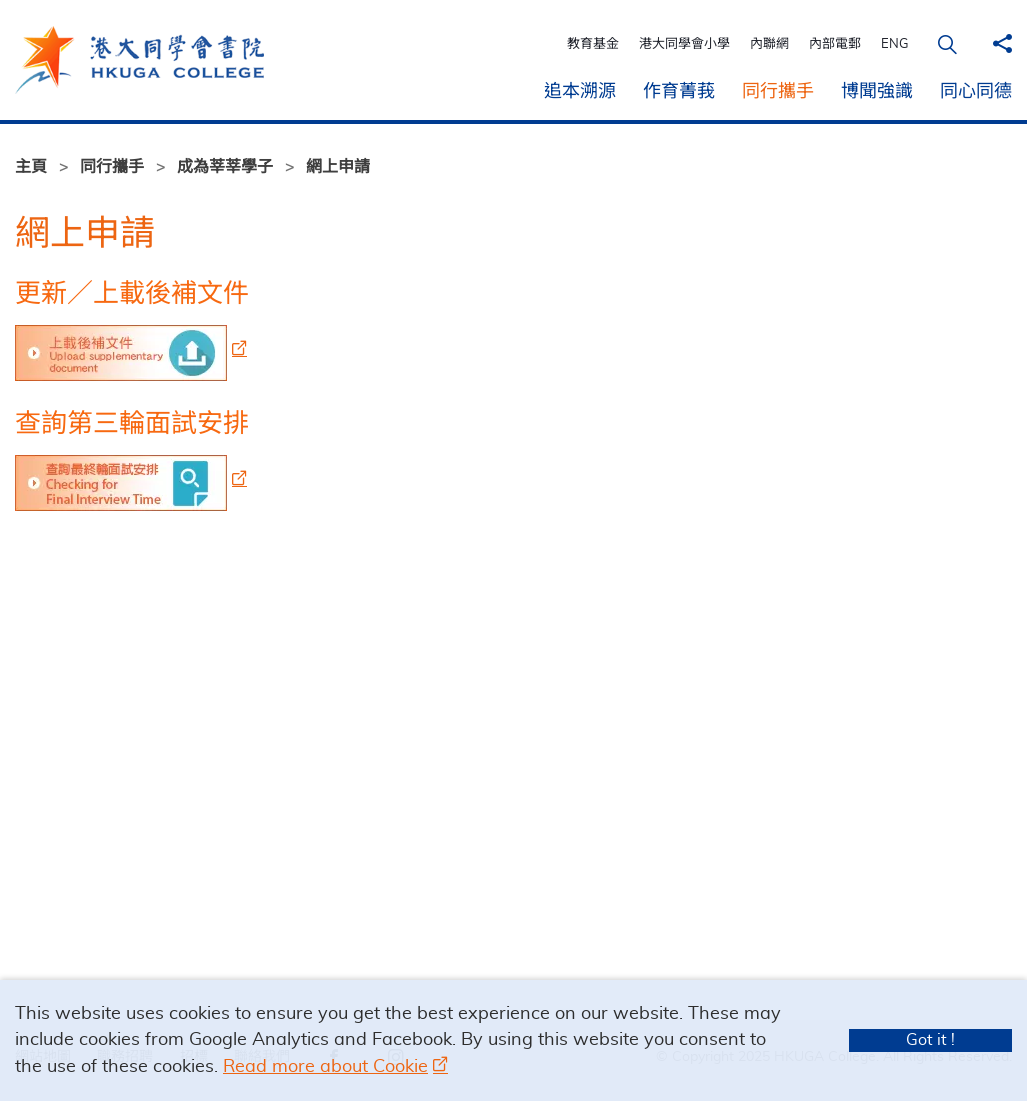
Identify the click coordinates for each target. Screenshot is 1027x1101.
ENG (898, 44)
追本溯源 (580, 92)
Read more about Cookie (325, 1067)
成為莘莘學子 (225, 167)
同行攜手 (778, 92)
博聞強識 (877, 92)
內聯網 (772, 44)
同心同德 (976, 92)
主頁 (31, 167)
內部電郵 (838, 44)
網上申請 (338, 167)
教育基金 (596, 44)
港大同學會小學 (687, 44)
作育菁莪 (679, 92)
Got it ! (930, 1040)
